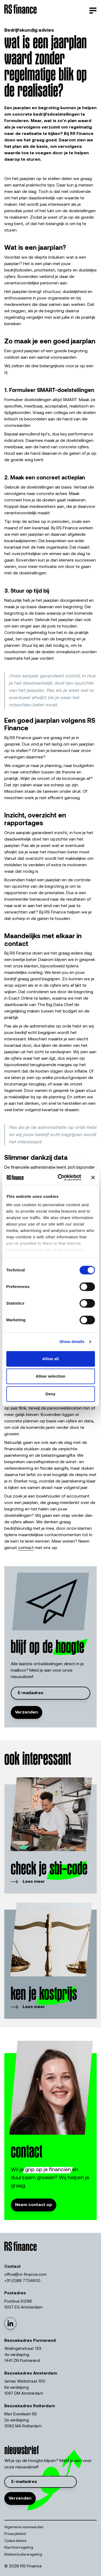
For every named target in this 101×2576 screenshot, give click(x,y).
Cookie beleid (15, 2541)
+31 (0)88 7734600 (22, 2281)
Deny (50, 1394)
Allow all (50, 1358)
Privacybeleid (15, 2534)
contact (26, 1548)
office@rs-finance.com (25, 2275)
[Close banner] (93, 1177)
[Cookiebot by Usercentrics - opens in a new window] (60, 1177)
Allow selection (50, 1376)
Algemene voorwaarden (24, 2527)
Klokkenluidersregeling (23, 2554)
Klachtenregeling (18, 2547)
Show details (72, 1341)
